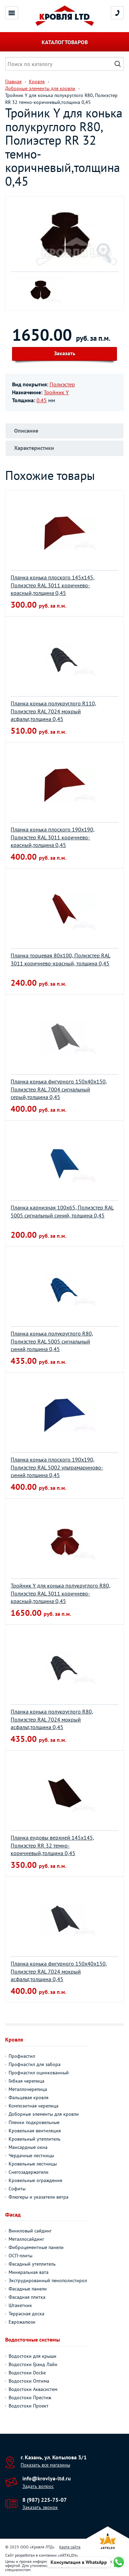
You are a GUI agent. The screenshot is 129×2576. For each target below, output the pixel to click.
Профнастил (22, 2056)
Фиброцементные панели (36, 2247)
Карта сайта (69, 2546)
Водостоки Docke (27, 2373)
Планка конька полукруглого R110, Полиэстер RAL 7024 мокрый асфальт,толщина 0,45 (53, 711)
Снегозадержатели (29, 2172)
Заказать (64, 353)
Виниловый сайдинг (30, 2231)
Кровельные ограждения (35, 2180)
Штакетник (20, 2305)
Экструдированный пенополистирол (48, 2280)
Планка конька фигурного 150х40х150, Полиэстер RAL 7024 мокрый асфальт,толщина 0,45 (59, 1971)
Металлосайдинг (26, 2239)
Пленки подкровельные (34, 2122)
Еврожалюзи (22, 2322)
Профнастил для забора (35, 2064)
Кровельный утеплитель (35, 2139)
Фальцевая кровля (29, 2097)
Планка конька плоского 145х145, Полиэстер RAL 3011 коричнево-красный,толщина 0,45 (53, 585)
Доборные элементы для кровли (44, 2114)
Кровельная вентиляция (35, 2131)
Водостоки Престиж (30, 2397)
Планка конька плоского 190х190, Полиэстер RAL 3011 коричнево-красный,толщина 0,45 (53, 837)
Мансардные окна (28, 2147)
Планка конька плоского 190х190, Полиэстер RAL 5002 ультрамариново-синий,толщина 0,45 (57, 1467)
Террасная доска (26, 2313)
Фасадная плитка (27, 2297)
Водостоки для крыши (32, 2356)
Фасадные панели (28, 2289)
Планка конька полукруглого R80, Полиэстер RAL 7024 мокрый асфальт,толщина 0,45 (52, 1719)
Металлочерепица (28, 2089)
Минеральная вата (29, 2272)
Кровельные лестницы (33, 2164)
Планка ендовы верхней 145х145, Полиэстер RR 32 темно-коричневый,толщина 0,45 (52, 1845)
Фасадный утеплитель (32, 2264)
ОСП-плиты (20, 2255)
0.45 (41, 400)
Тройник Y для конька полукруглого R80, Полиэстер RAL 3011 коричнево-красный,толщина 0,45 (60, 1593)
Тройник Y (56, 392)
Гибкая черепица (26, 2081)
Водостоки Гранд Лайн (33, 2364)
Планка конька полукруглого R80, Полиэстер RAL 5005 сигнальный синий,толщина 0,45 (52, 1341)
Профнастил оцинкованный (39, 2073)
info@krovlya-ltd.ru (46, 2478)
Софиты (17, 2189)
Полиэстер (62, 384)
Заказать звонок (40, 2507)
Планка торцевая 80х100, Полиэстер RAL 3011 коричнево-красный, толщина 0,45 (60, 959)
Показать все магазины (45, 2465)
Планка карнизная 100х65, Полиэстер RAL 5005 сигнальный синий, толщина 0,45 (62, 1211)
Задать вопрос (38, 2486)
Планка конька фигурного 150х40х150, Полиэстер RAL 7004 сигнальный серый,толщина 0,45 (59, 1089)
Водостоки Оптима (29, 2381)
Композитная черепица (33, 2106)
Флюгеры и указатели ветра (38, 2197)
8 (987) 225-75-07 (44, 2499)
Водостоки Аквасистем (33, 2389)
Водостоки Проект (29, 2406)
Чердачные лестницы (31, 2155)
